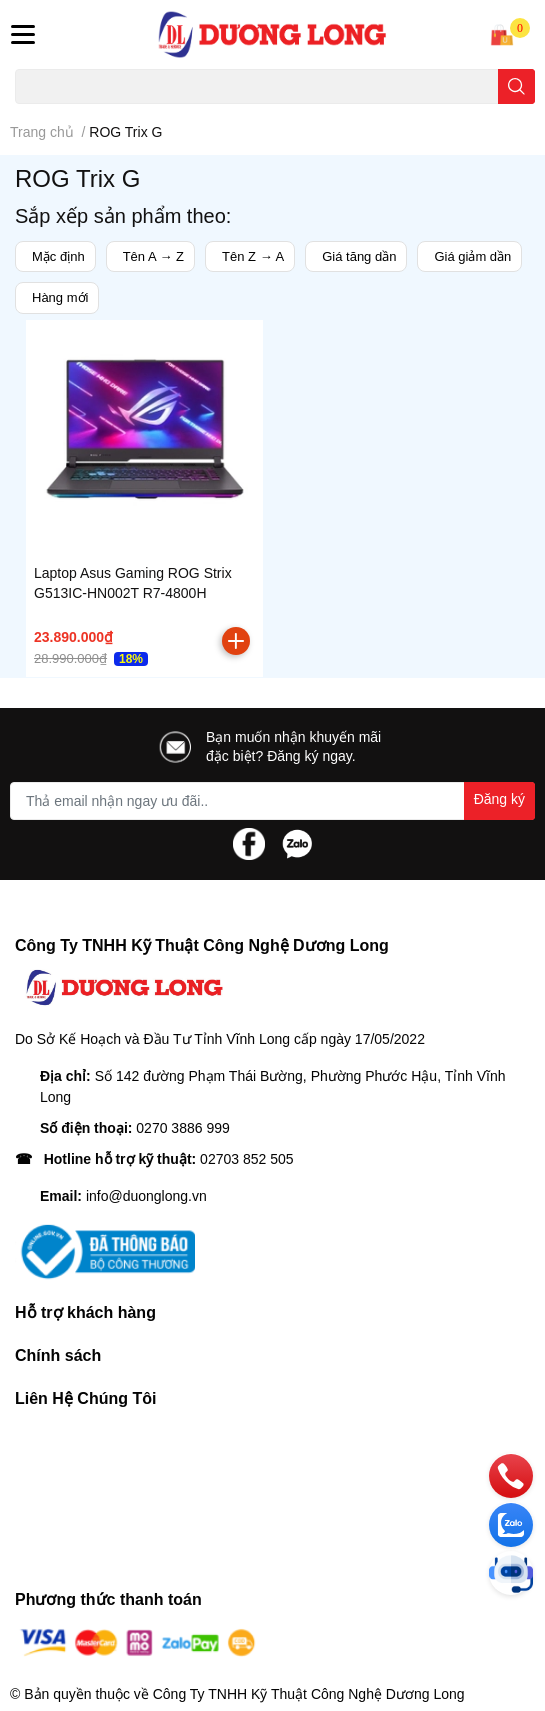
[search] (516, 86)
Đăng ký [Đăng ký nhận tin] (499, 799)
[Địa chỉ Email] (272, 801)
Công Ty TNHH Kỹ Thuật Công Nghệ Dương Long (309, 1694)
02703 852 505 (246, 1159)
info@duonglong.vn (146, 1196)
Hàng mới (60, 297)
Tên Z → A (253, 256)
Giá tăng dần (359, 256)
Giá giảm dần (472, 256)
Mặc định (58, 256)
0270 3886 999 (182, 1128)
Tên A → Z (153, 256)
